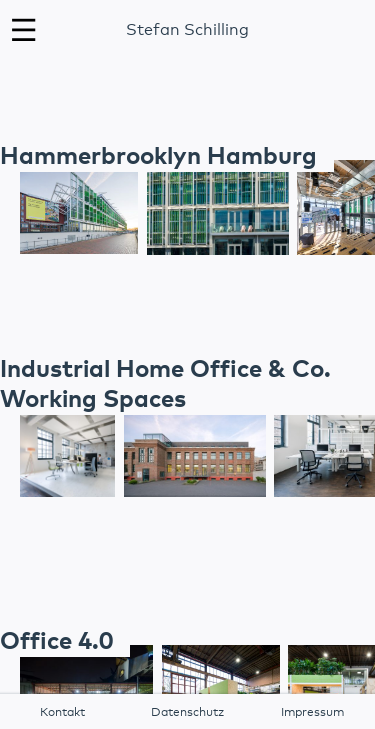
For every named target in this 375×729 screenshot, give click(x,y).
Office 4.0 (56, 642)
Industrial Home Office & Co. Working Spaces (165, 385)
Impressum (312, 713)
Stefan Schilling (187, 30)
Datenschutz (187, 713)
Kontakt (62, 713)
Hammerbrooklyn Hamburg (158, 157)
